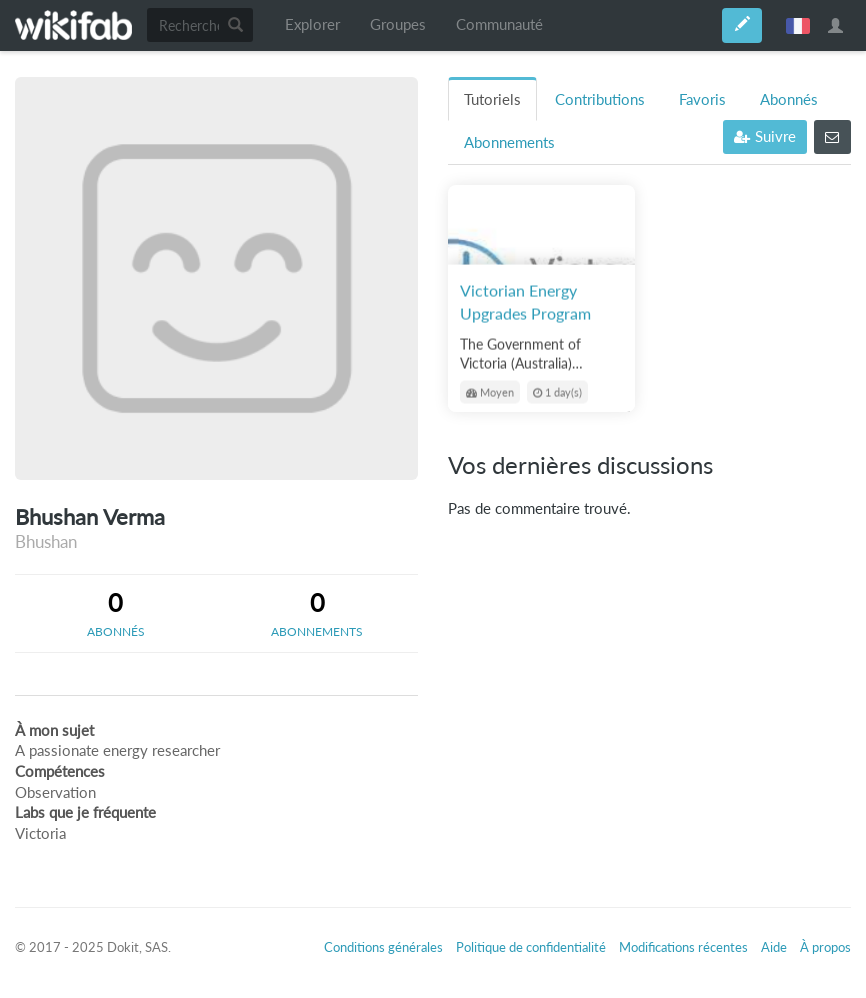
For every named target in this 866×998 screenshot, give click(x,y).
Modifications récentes (683, 947)
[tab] (116, 613)
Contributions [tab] (600, 99)
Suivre (765, 136)
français (798, 25)
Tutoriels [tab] (492, 99)
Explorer (312, 24)
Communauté (499, 24)
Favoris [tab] (702, 99)
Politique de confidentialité (531, 947)
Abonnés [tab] (789, 99)
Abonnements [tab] (509, 142)
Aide (774, 947)
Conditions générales (383, 947)
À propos (825, 947)
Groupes (398, 24)
